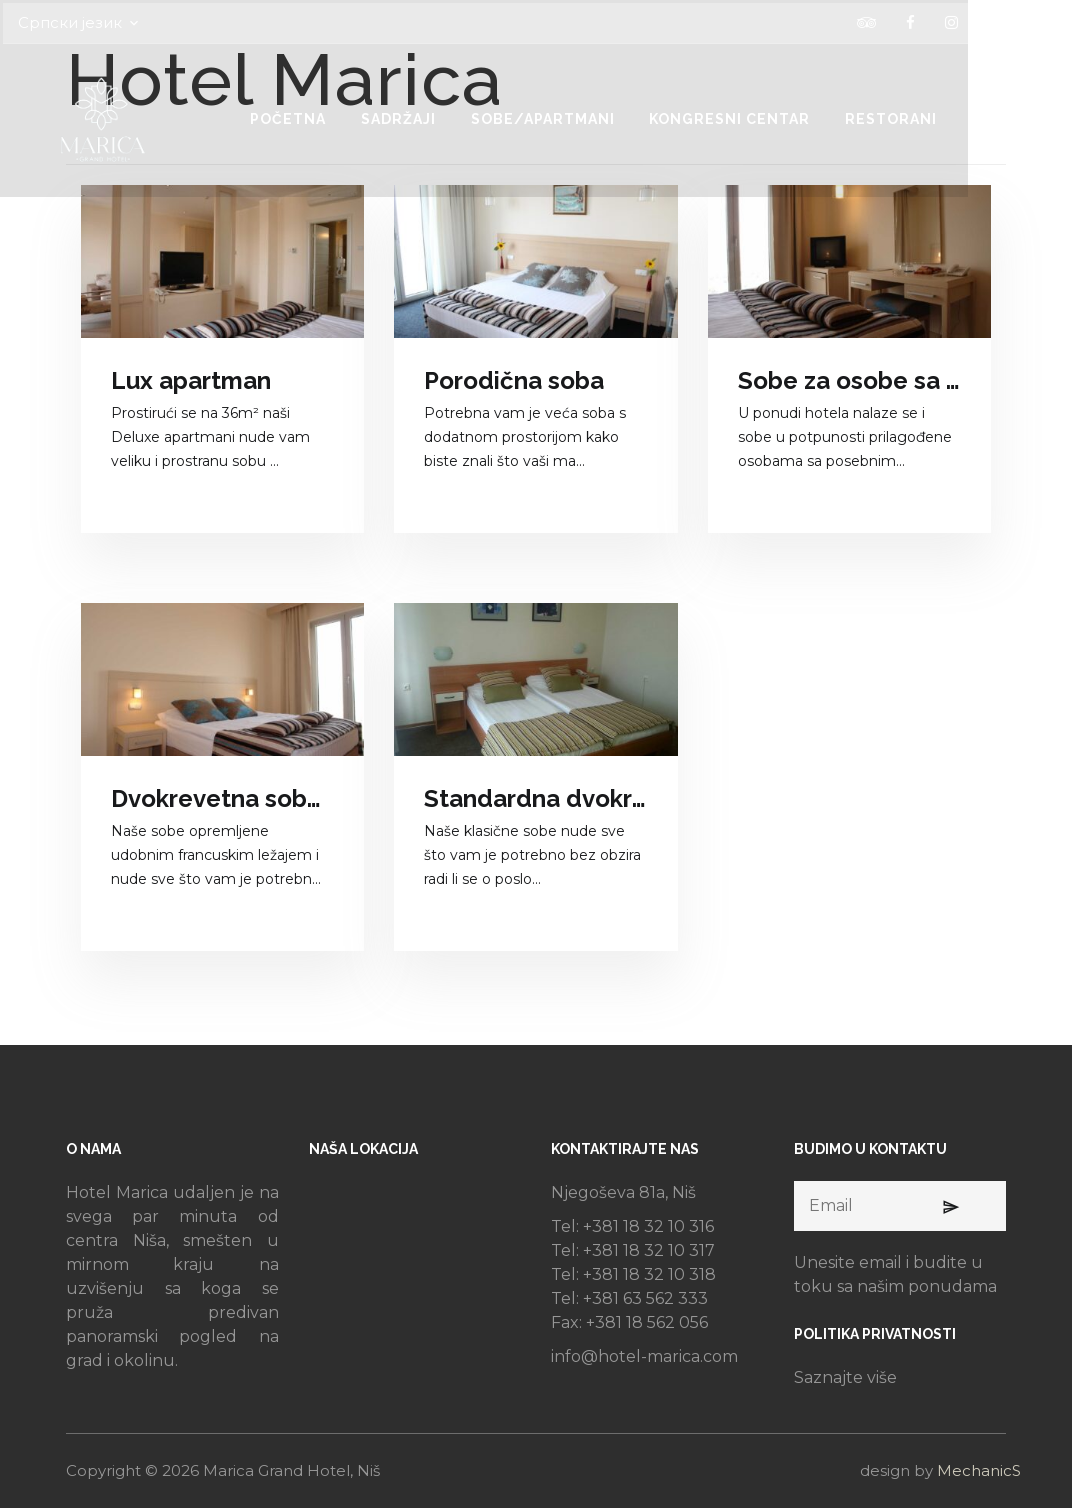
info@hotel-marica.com (644, 1356)
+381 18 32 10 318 (649, 1274)
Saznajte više (845, 1377)
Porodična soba (514, 380)
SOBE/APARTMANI (604, 116)
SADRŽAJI (454, 116)
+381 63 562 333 (645, 1298)
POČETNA (339, 116)
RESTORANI (963, 116)
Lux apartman (191, 380)
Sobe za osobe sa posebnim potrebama (849, 380)
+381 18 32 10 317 (649, 1250)
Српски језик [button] (118, 20)
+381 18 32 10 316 (648, 1226)
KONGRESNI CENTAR (796, 116)
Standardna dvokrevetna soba (535, 798)
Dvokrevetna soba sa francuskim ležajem (222, 798)
